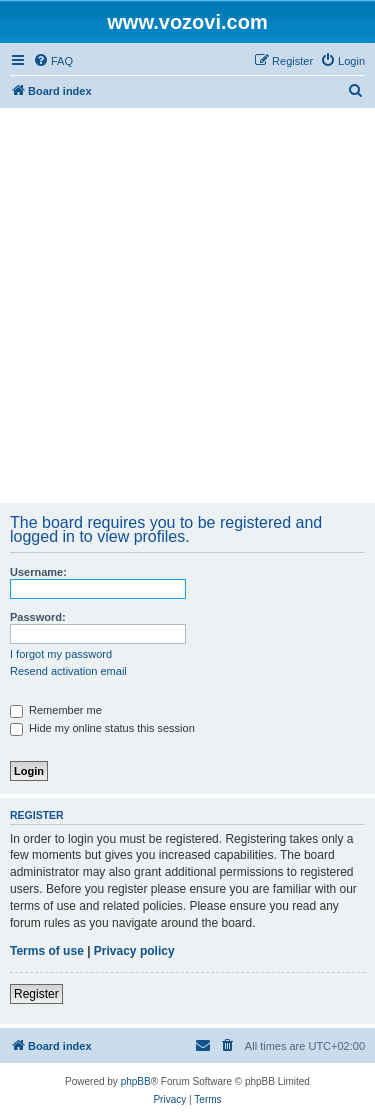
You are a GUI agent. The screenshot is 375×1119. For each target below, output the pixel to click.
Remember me (56, 710)
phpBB (136, 1081)
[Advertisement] (187, 305)
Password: (38, 617)
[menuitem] (53, 61)
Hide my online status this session (102, 728)
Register (36, 994)
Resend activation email (68, 671)
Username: (38, 572)
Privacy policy (134, 951)
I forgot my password (61, 654)
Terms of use (47, 951)
